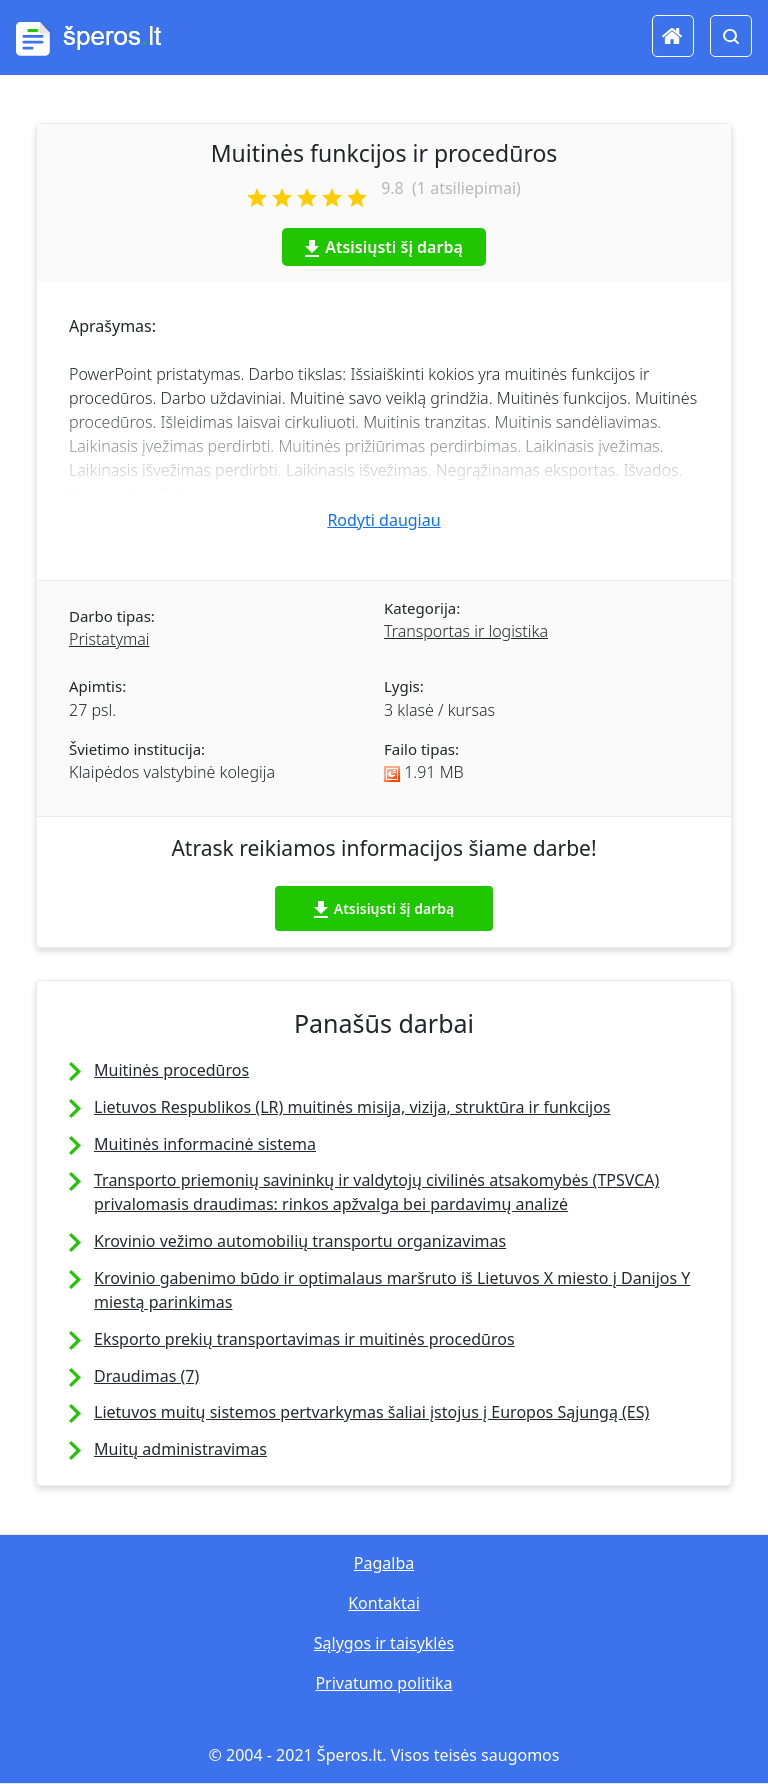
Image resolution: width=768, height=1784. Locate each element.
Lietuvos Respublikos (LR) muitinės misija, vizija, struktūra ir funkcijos (352, 1107)
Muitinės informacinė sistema (205, 1144)
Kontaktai (384, 1603)
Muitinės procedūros (171, 1070)
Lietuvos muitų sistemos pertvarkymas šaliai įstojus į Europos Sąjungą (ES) (371, 1412)
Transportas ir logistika (466, 631)
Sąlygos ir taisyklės (384, 1643)
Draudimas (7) (146, 1376)
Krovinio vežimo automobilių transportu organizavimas (300, 1241)
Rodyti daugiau (383, 520)
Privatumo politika (383, 1683)
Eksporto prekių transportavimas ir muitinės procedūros (304, 1339)
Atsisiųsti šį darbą (384, 247)
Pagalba (384, 1563)
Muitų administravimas (180, 1449)
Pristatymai (109, 639)
